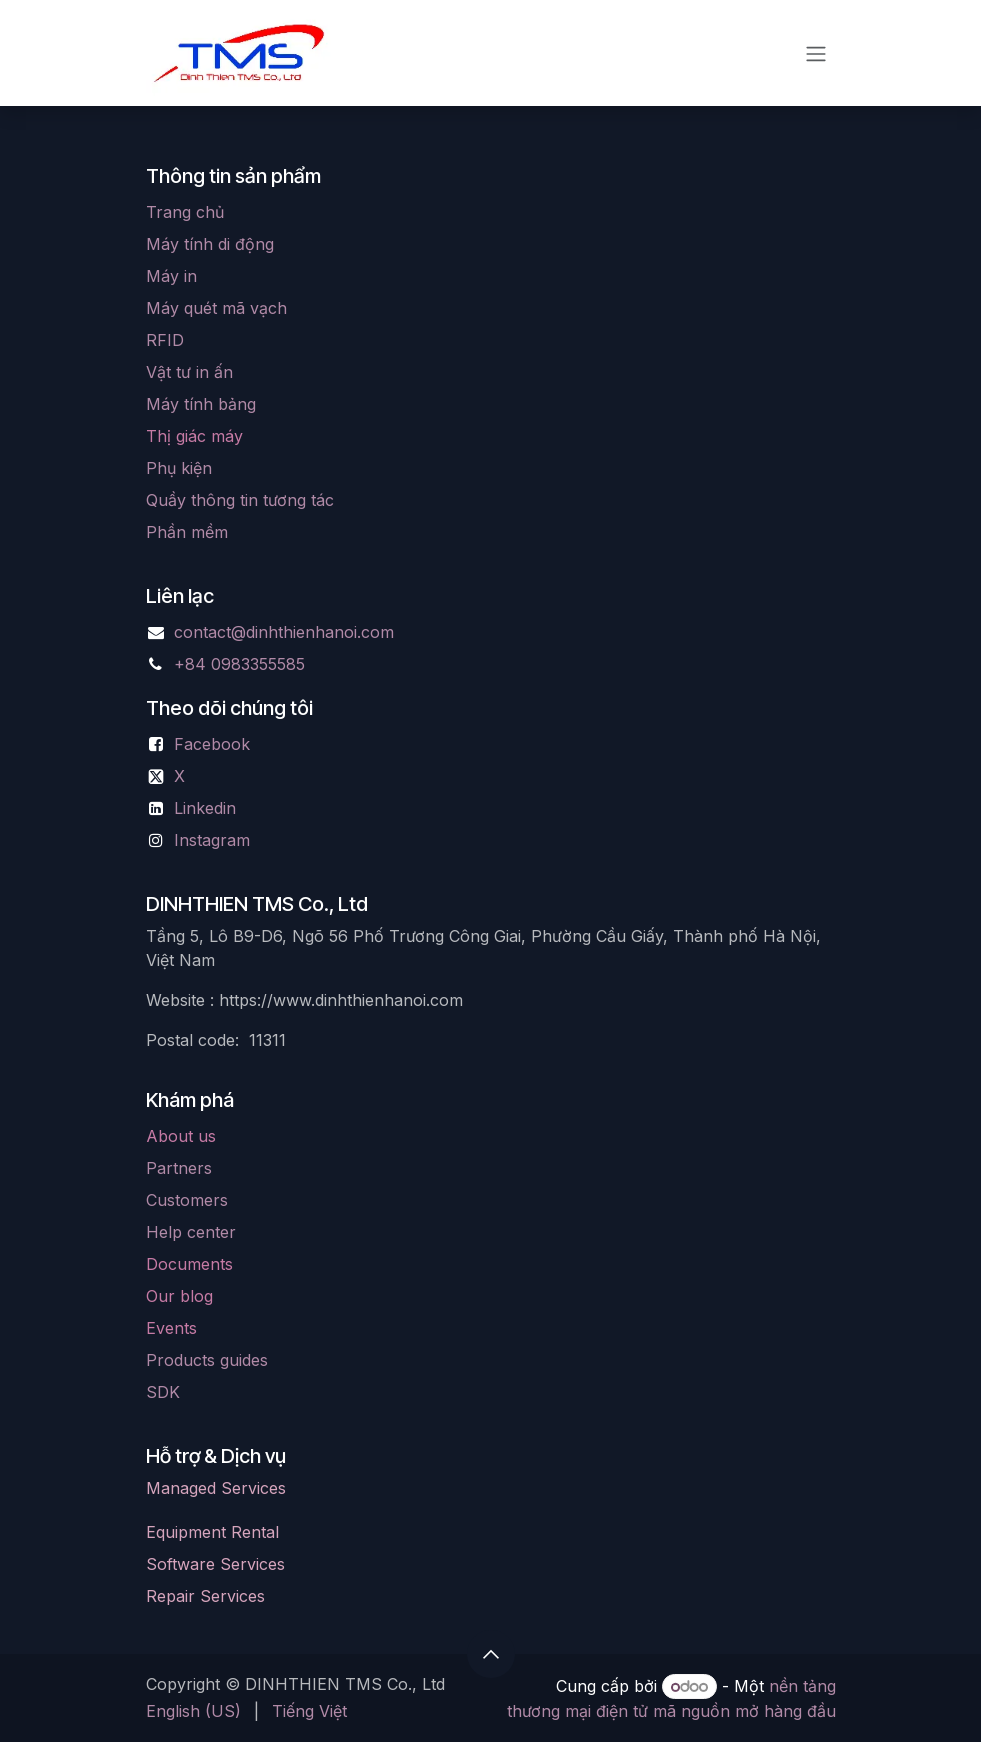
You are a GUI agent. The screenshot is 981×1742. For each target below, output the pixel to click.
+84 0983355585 (239, 664)
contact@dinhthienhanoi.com (284, 632)
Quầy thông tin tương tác (240, 500)
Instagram (212, 840)
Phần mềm (187, 532)
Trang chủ (185, 212)
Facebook (212, 744)
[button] (491, 1654)
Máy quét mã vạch (216, 308)
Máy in (171, 276)
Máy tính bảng (201, 404)
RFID (165, 340)
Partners (179, 1168)
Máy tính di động (210, 244)
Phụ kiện (179, 468)
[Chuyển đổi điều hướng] (816, 53)
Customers (187, 1200)
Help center (191, 1232)
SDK (163, 1392)
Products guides (207, 1360)
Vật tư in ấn (189, 372)
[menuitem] (193, 1711)
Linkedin (205, 808)
